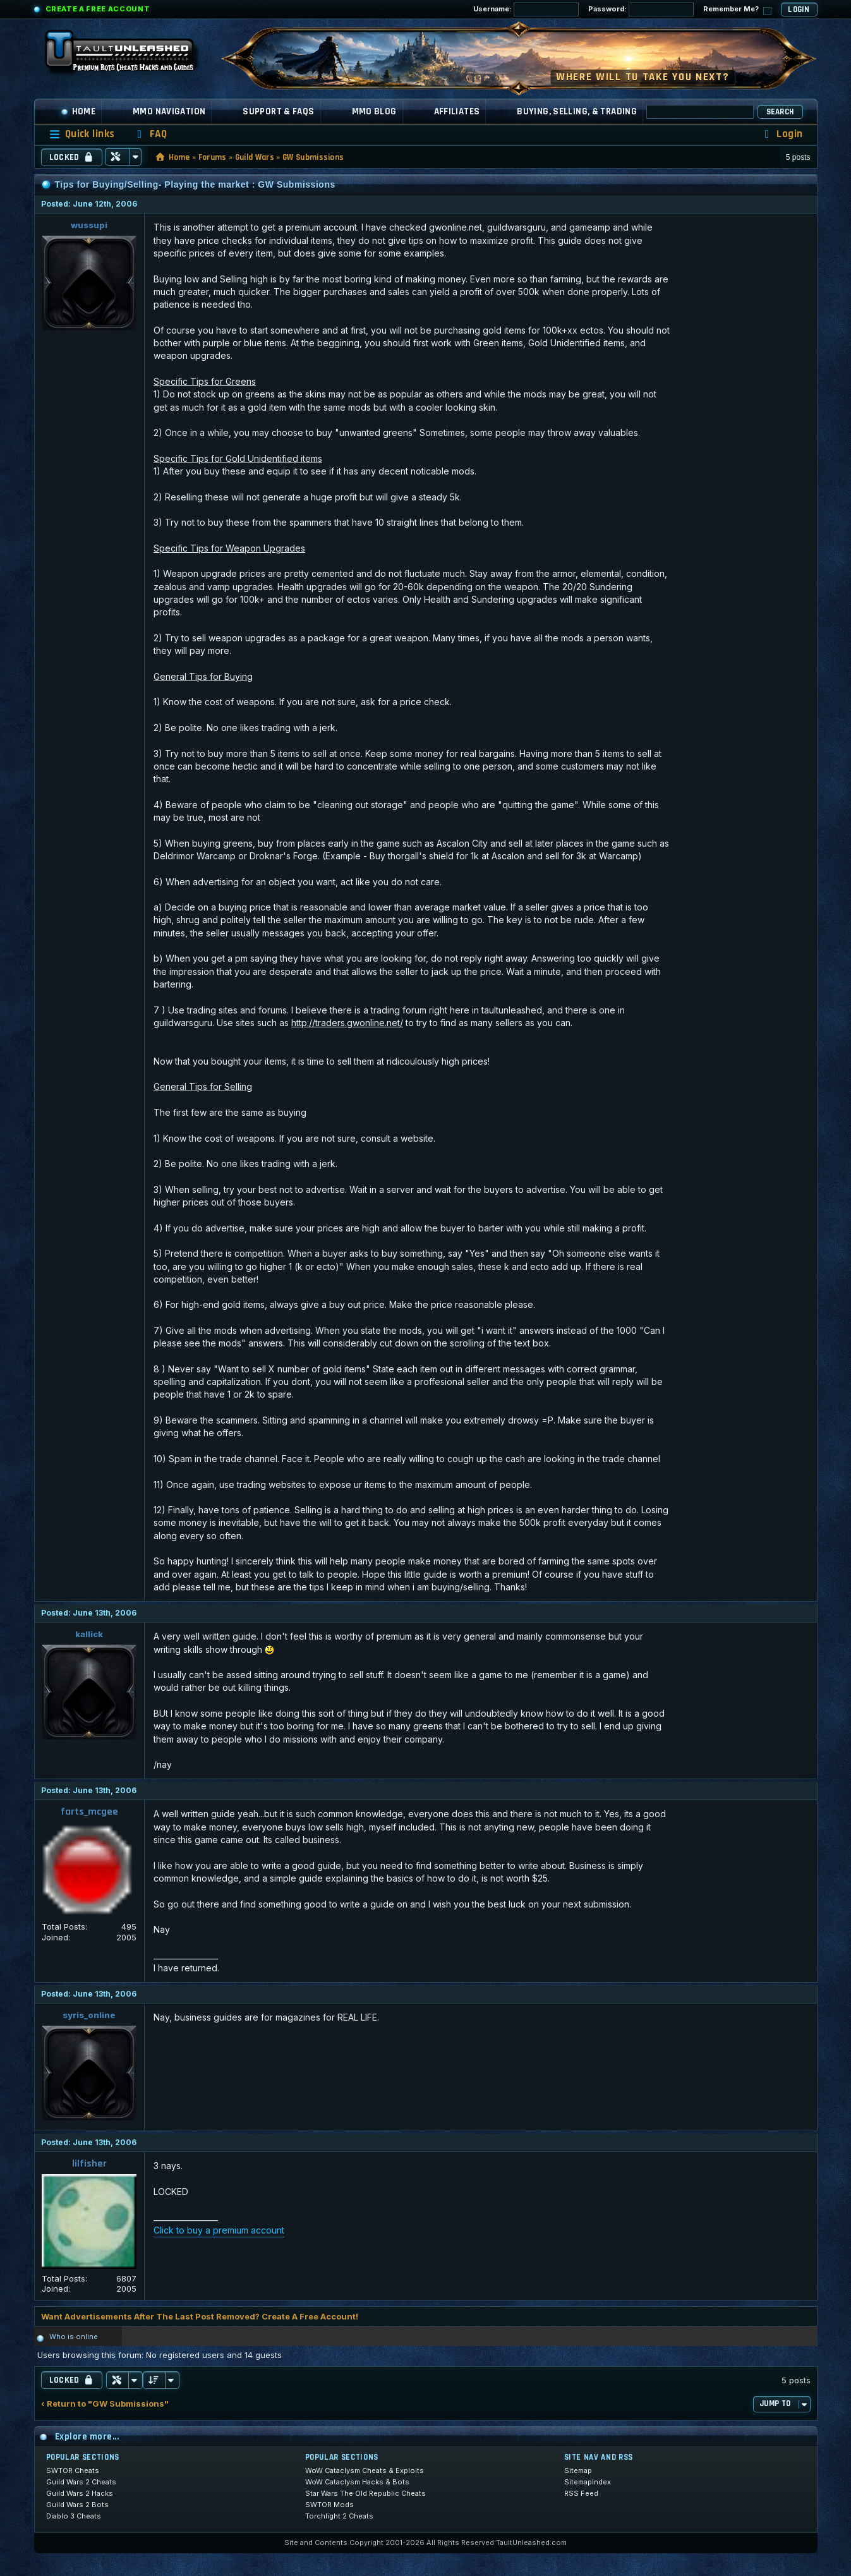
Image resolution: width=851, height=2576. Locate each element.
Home (78, 112)
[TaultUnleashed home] (129, 55)
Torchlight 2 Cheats (339, 2516)
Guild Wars (254, 157)
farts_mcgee (89, 1811)
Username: (526, 9)
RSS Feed (581, 2493)
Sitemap (578, 2470)
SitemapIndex (587, 2481)
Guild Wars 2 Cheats (81, 2481)
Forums (212, 157)
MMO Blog (374, 112)
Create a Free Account (97, 8)
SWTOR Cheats (72, 2470)
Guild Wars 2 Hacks (79, 2493)
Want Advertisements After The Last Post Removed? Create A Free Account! (199, 2316)
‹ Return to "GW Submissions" (105, 2404)
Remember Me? (737, 9)
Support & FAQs (278, 112)
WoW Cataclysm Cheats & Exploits (364, 2470)
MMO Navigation (169, 112)
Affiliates (457, 112)
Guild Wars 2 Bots (77, 2504)
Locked (72, 157)
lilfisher (89, 2163)
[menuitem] (149, 134)
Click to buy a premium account (219, 2230)
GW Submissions (313, 157)
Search (780, 112)
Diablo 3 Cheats (73, 2516)
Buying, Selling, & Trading (577, 112)
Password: (641, 9)
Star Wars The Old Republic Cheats (365, 2493)
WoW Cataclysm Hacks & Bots (357, 2481)
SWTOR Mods (329, 2504)
